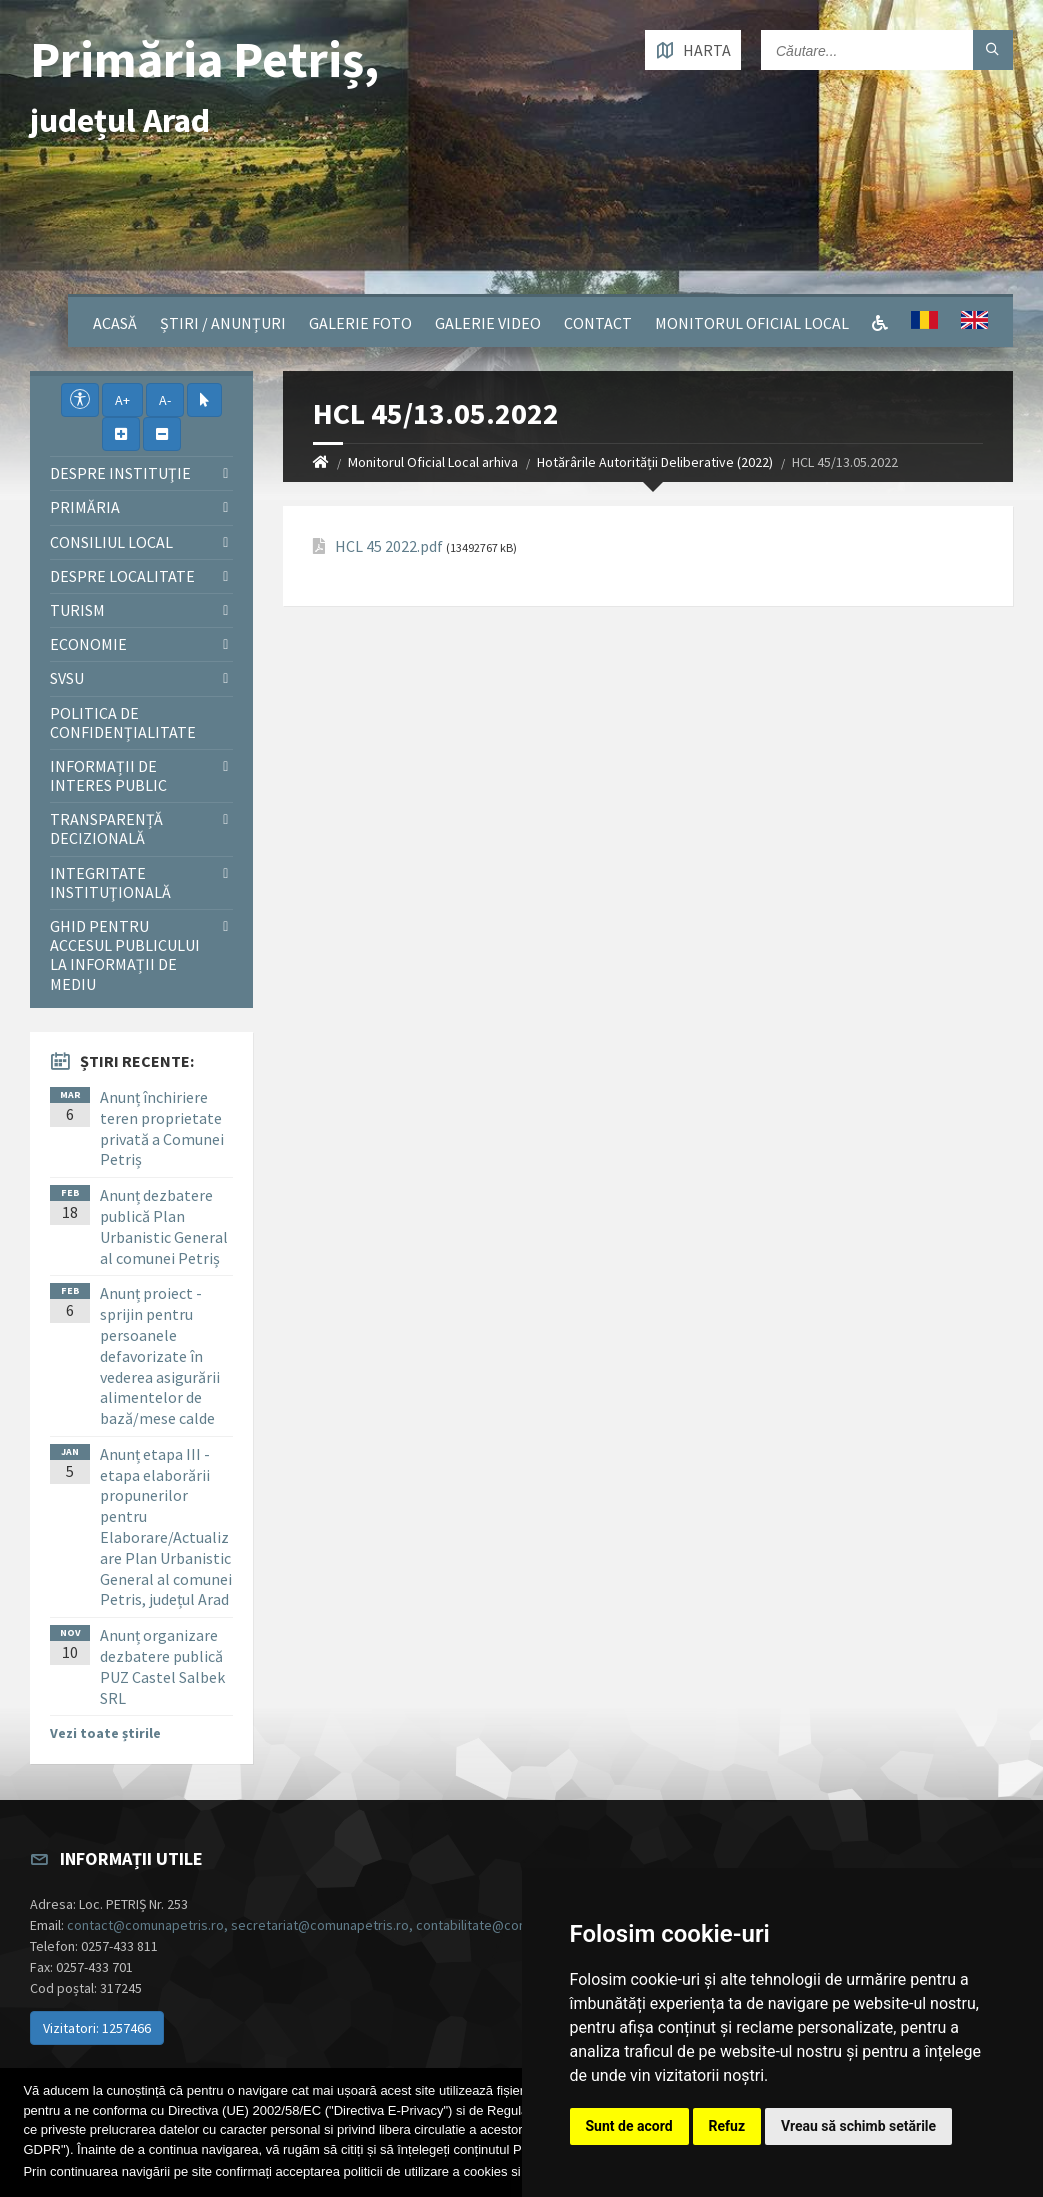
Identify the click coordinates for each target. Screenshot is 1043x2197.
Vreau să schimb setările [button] (858, 2126)
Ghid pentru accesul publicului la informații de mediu (125, 955)
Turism (77, 610)
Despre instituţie (120, 473)
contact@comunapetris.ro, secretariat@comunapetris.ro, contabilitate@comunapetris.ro (335, 1925)
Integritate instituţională (110, 882)
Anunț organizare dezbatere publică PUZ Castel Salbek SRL (162, 1666)
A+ (122, 400)
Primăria (85, 507)
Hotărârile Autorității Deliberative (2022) (655, 462)
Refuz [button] (727, 2126)
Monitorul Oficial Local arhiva (433, 462)
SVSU (67, 678)
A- (165, 400)
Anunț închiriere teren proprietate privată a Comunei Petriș (162, 1128)
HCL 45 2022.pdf (389, 546)
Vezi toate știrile (105, 1733)
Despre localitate (122, 576)
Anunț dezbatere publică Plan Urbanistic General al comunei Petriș (164, 1226)
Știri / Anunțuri (223, 323)
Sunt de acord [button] (629, 2126)
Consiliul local (111, 542)
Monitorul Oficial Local (752, 323)
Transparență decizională (106, 828)
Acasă (115, 323)
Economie (88, 644)
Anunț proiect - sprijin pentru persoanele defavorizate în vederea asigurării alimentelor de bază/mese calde (160, 1355)
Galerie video (488, 323)
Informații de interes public (108, 775)
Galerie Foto (360, 323)
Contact (598, 323)
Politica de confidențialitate (123, 722)
